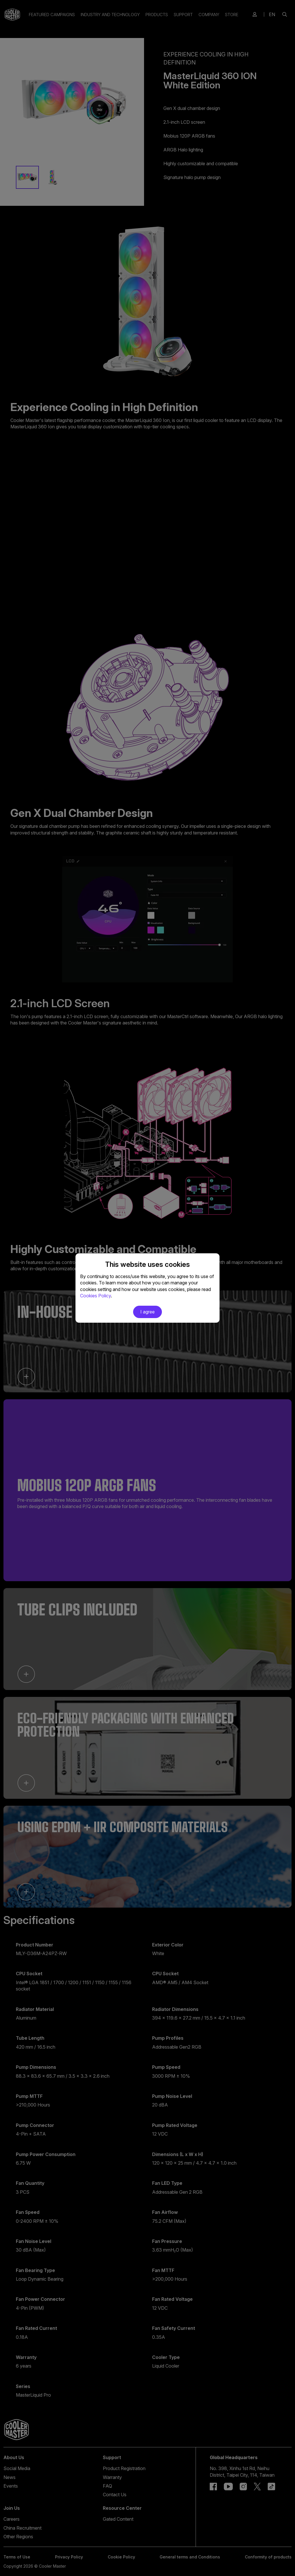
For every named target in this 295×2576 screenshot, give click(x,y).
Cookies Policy (95, 1296)
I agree (147, 1312)
